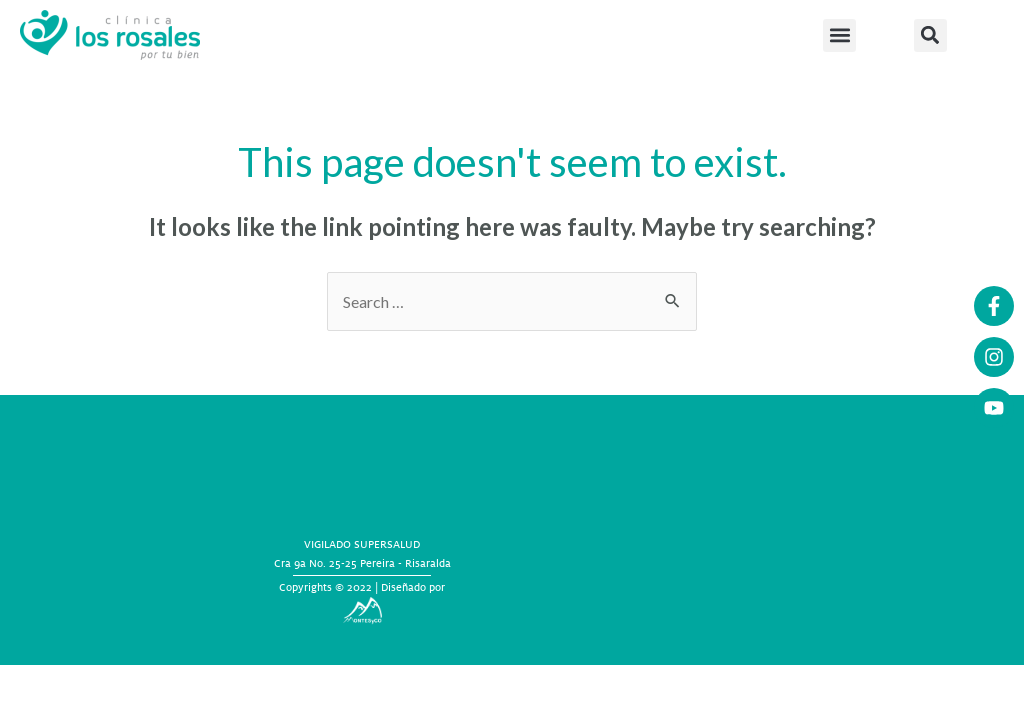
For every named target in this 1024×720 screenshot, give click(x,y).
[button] (839, 35)
